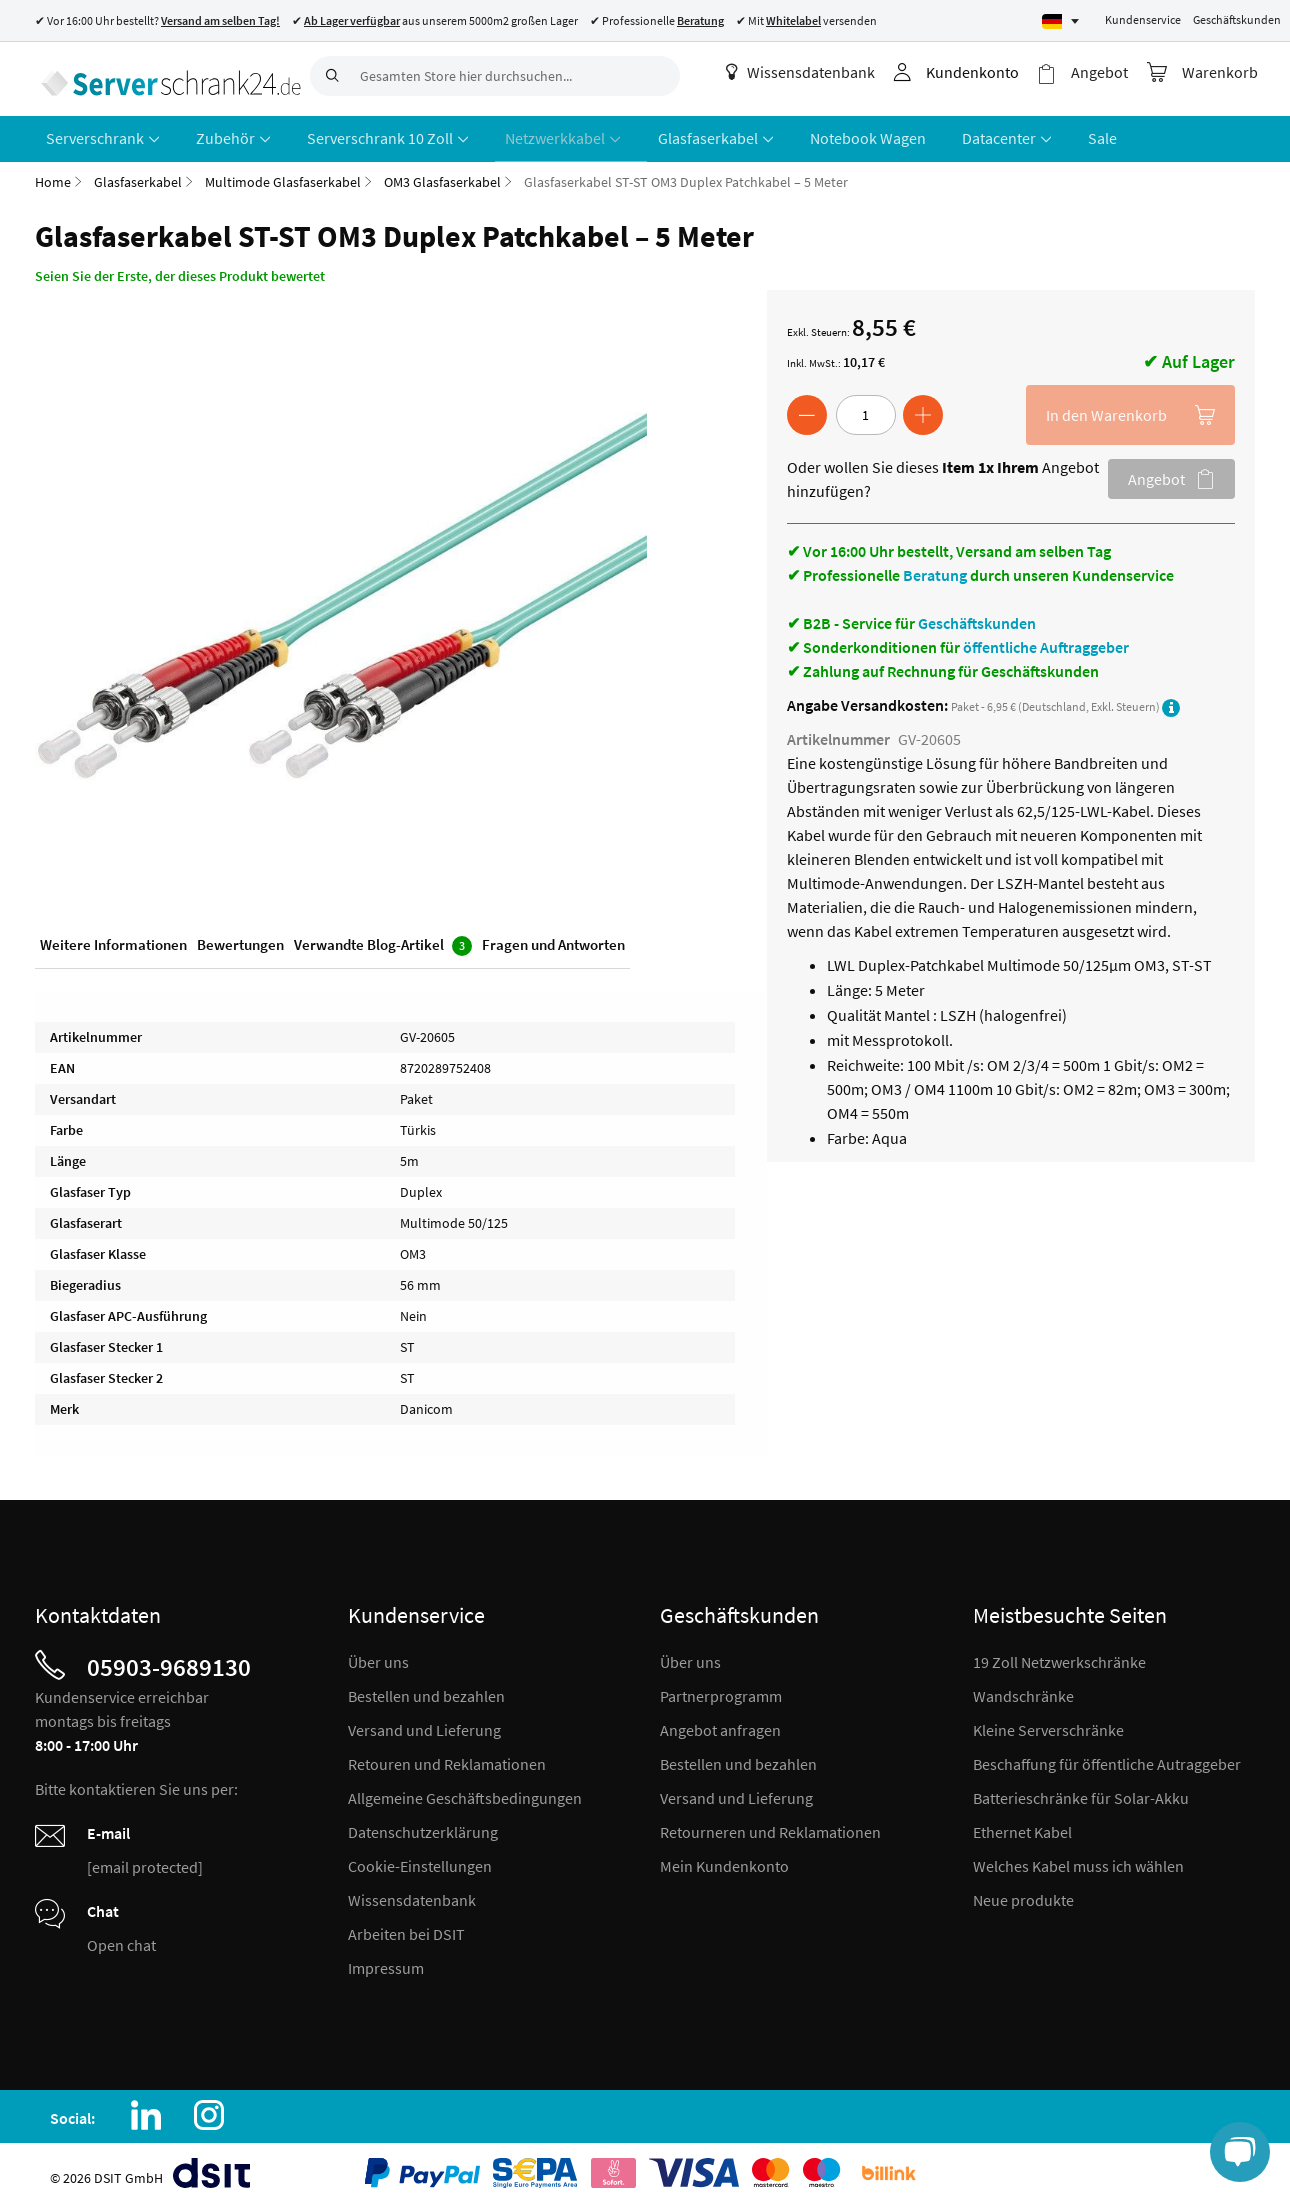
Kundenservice (1143, 19)
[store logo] (165, 75)
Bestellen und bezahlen (426, 1688)
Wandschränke (1023, 1688)
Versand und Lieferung (424, 1722)
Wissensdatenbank (812, 72)
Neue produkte (1023, 1892)
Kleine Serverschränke (1048, 1722)
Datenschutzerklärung (423, 1824)
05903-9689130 (169, 1659)
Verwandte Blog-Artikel (383, 939)
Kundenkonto (984, 72)
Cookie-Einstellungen (420, 1858)
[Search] (330, 76)
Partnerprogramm (721, 1688)
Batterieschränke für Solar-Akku (1081, 1790)
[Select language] (1060, 21)
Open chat (121, 1937)
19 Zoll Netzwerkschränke (1059, 1654)
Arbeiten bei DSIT (406, 1926)
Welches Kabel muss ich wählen (1078, 1858)
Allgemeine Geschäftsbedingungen (465, 1790)
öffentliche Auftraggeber (1046, 639)
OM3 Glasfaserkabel (442, 174)
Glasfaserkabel (138, 174)
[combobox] (495, 76)
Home (53, 174)
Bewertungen (240, 938)
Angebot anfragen (720, 1722)
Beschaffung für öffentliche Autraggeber (1107, 1756)
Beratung (935, 567)
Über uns (378, 1654)
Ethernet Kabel (1022, 1824)
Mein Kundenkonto (724, 1858)
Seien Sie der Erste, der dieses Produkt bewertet (180, 268)
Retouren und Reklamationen (447, 1756)
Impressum (386, 1960)
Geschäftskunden (1237, 19)
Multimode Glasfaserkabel (283, 174)
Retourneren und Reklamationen (770, 1824)
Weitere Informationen (113, 938)
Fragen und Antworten (553, 938)
